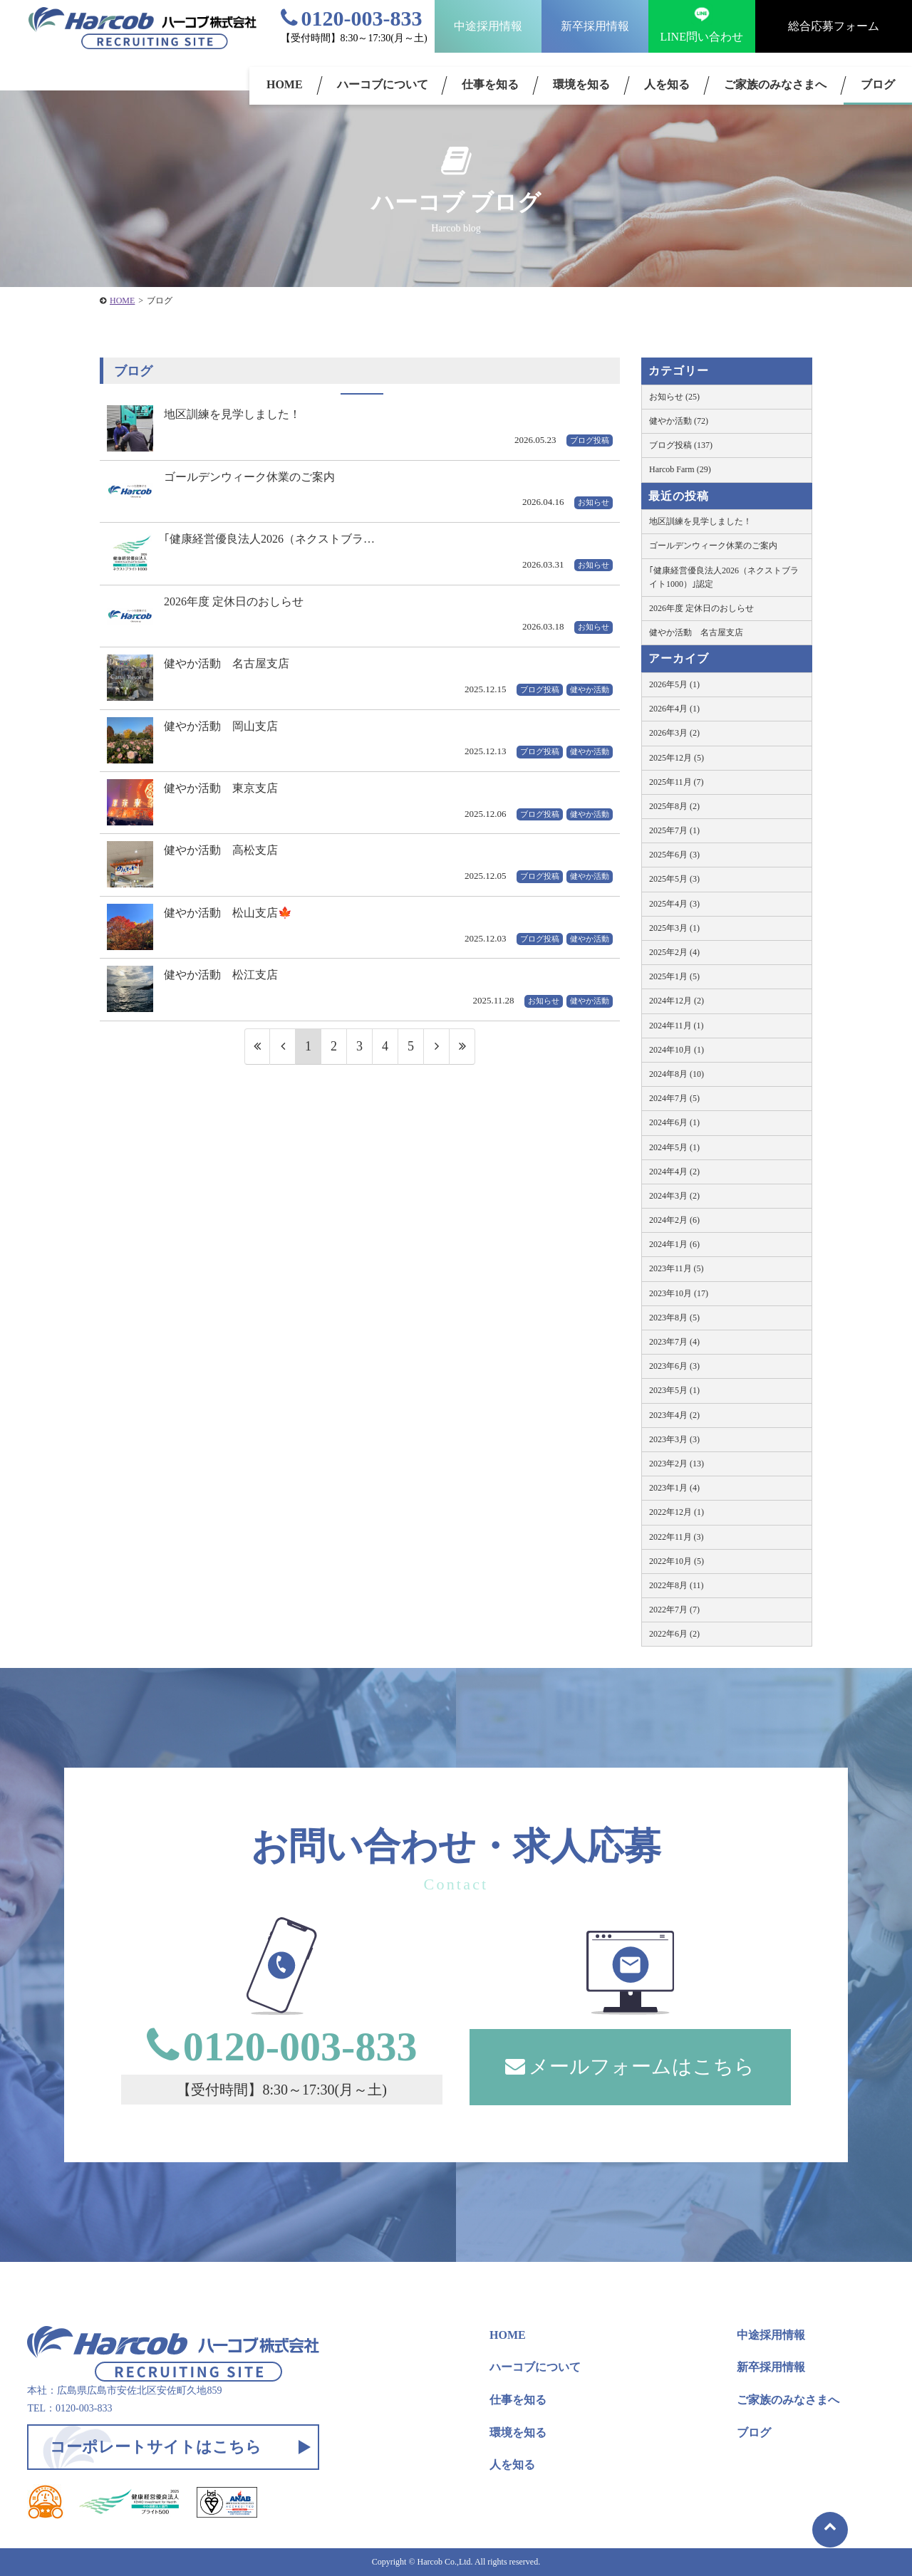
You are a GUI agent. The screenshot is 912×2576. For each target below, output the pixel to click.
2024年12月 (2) (676, 1001)
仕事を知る (490, 84)
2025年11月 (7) (676, 782)
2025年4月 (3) (674, 904)
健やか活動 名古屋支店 (696, 632)
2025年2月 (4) (674, 952)
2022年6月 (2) (674, 1634)
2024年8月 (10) (676, 1074)
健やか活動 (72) (678, 421)
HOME (284, 84)
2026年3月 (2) (674, 733)
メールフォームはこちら (630, 2066)
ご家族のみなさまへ (775, 84)
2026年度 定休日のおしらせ (701, 608)
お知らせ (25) (674, 397)
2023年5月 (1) (674, 1390)
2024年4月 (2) (674, 1172)
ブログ (754, 2432)
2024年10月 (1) (676, 1050)
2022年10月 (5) (676, 1561)
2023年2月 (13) (676, 1464)
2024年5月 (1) (674, 1147)
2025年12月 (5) (676, 758)
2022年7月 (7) (674, 1610)
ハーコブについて (382, 84)
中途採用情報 (488, 26)
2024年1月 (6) (674, 1244)
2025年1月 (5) (674, 976)
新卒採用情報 (595, 26)
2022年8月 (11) (676, 1585)
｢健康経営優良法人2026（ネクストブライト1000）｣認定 (724, 577)
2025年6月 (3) (674, 855)
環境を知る (581, 84)
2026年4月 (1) (674, 709)
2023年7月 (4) (674, 1342)
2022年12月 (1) (676, 1512)
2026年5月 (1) (674, 684)
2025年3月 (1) (674, 928)
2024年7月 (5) (674, 1098)
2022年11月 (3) (676, 1537)
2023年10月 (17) (678, 1293)
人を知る (667, 84)
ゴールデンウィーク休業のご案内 (713, 546)
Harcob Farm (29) (680, 469)
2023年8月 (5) (674, 1318)
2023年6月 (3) (674, 1366)
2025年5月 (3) (674, 879)
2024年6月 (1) (674, 1122)
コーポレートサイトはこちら (155, 2447)
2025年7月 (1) (674, 830)
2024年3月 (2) (674, 1196)
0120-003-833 (352, 18)
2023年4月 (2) (674, 1415)
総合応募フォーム (833, 26)
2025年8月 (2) (674, 806)
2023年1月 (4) (674, 1488)
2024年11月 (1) (676, 1026)
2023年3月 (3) (674, 1439)
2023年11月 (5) (676, 1268)
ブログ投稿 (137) (680, 445)
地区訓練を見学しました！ (700, 521)
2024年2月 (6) (674, 1220)
